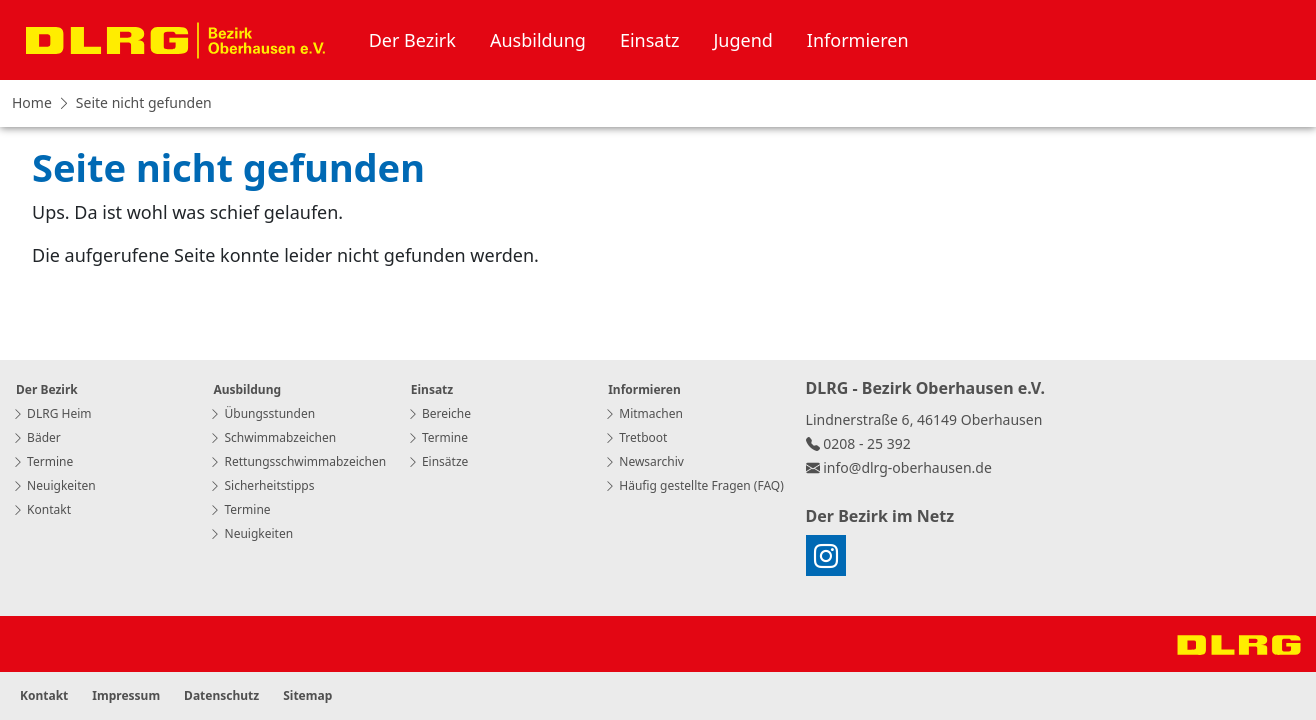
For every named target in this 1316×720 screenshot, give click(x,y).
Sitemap (307, 695)
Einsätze (438, 461)
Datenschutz (221, 695)
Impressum (126, 695)
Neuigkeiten (54, 485)
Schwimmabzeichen (272, 437)
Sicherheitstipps (261, 485)
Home (32, 102)
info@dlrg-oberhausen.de (907, 467)
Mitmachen (643, 413)
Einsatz (649, 40)
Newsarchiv (644, 461)
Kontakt (41, 509)
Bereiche (439, 413)
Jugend (742, 40)
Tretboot (635, 437)
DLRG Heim (51, 413)
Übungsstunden (262, 413)
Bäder (36, 437)
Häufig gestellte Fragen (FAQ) (694, 485)
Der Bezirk (412, 40)
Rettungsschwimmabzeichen (297, 461)
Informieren (858, 40)
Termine (42, 461)
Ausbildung (538, 40)
